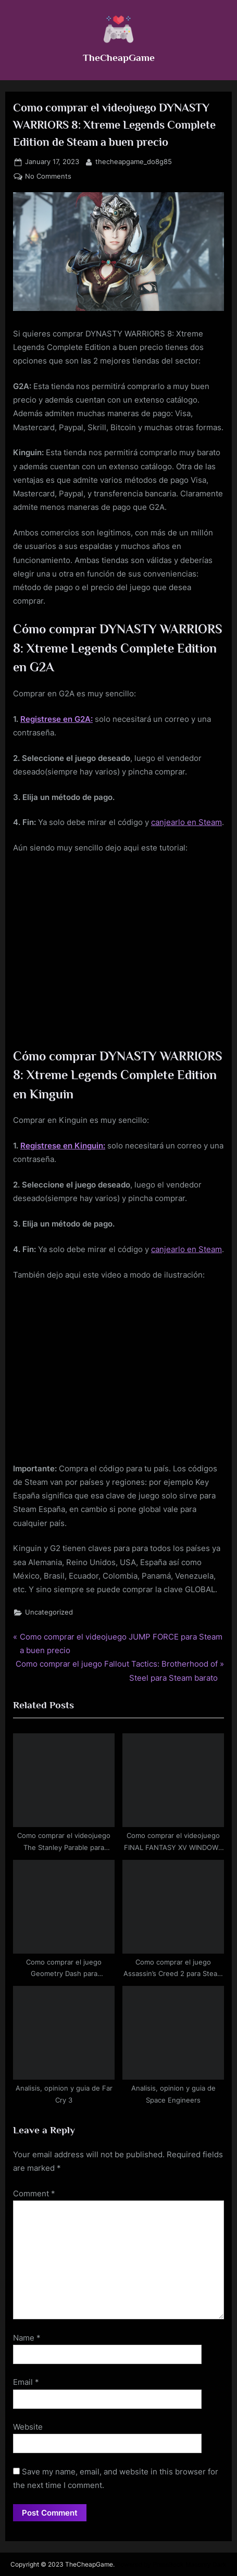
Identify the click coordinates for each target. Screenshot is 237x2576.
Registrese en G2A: (56, 719)
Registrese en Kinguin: (62, 1146)
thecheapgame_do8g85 (133, 161)
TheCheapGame (119, 57)
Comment (34, 2193)
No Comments (48, 176)
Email (26, 2382)
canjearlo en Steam (186, 822)
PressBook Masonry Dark (190, 2564)
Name (27, 2338)
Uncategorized (49, 1612)
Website (28, 2427)
